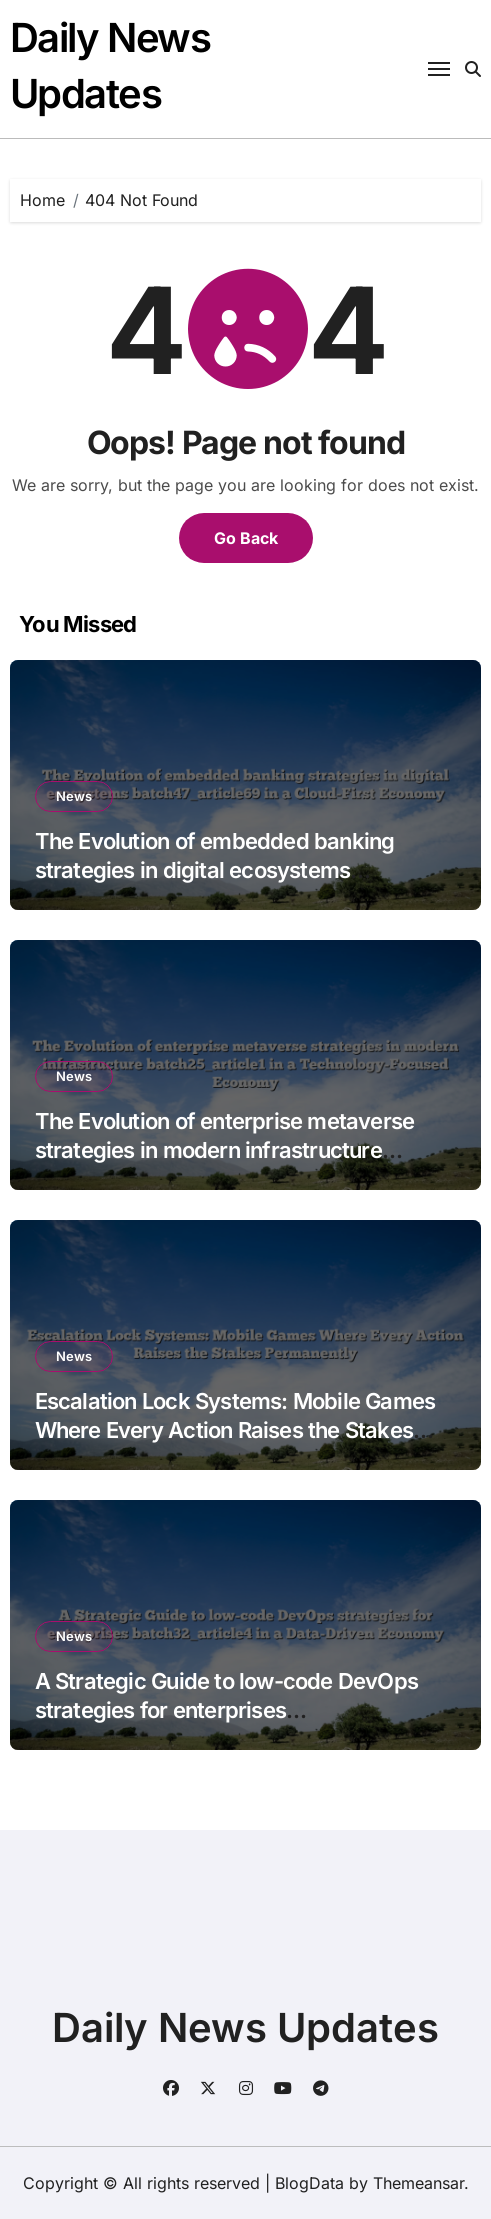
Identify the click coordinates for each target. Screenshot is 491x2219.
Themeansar (418, 2183)
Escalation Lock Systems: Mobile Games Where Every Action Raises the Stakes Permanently (235, 1429)
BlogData (309, 2183)
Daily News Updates (245, 2027)
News (74, 796)
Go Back (246, 538)
